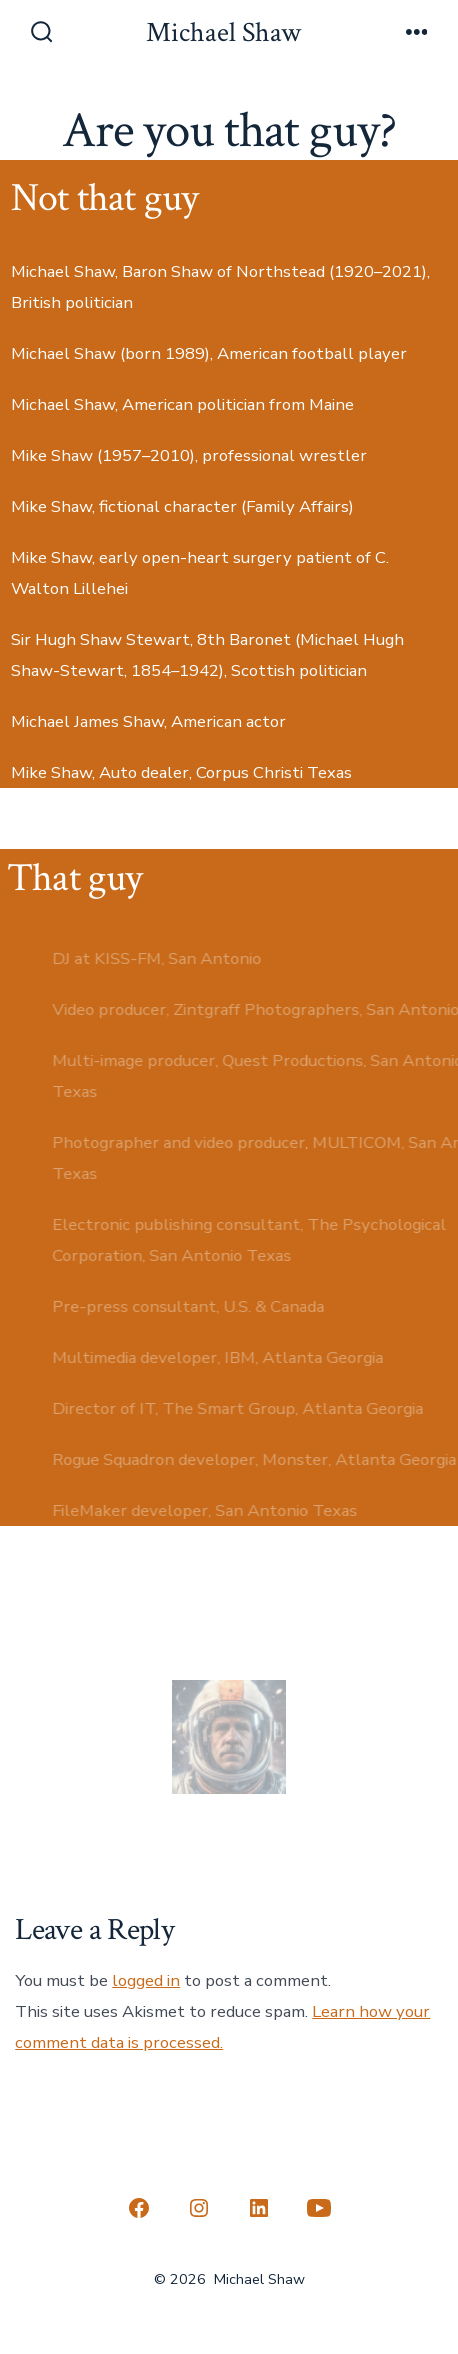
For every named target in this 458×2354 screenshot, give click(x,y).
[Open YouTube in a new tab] (319, 2208)
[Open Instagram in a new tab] (199, 2208)
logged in (146, 1980)
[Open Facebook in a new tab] (139, 2208)
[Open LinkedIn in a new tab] (259, 2208)
